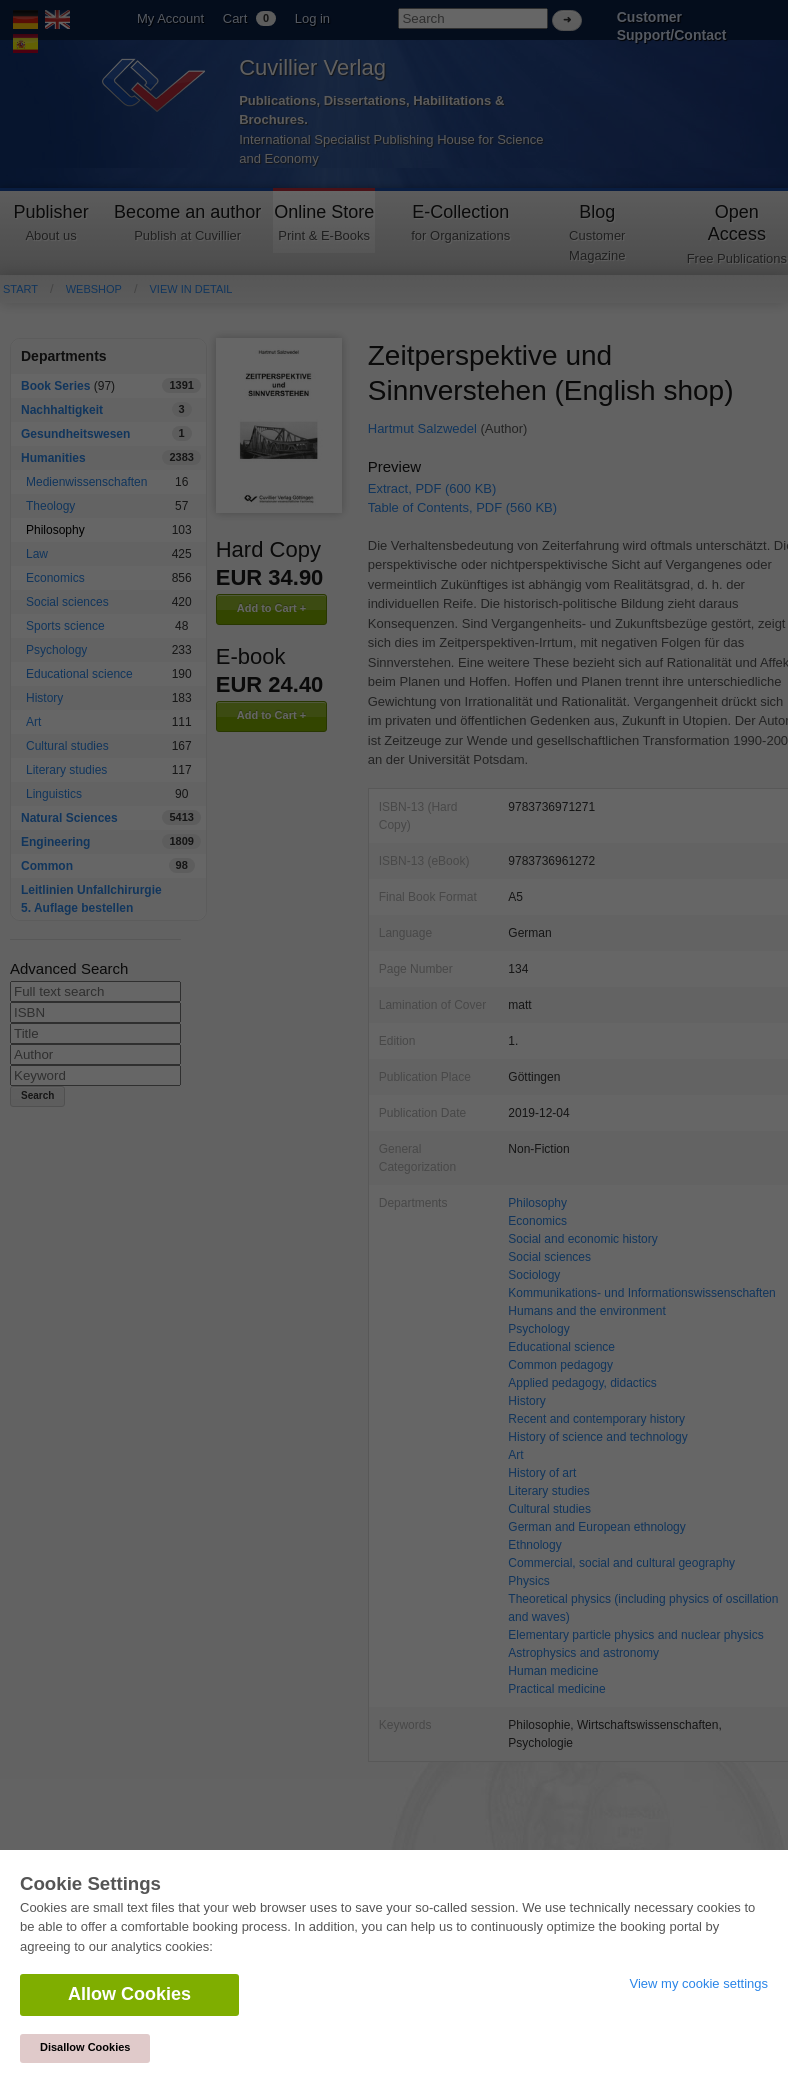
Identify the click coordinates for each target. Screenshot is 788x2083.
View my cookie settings (699, 1983)
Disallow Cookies (85, 2047)
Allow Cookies (129, 1994)
